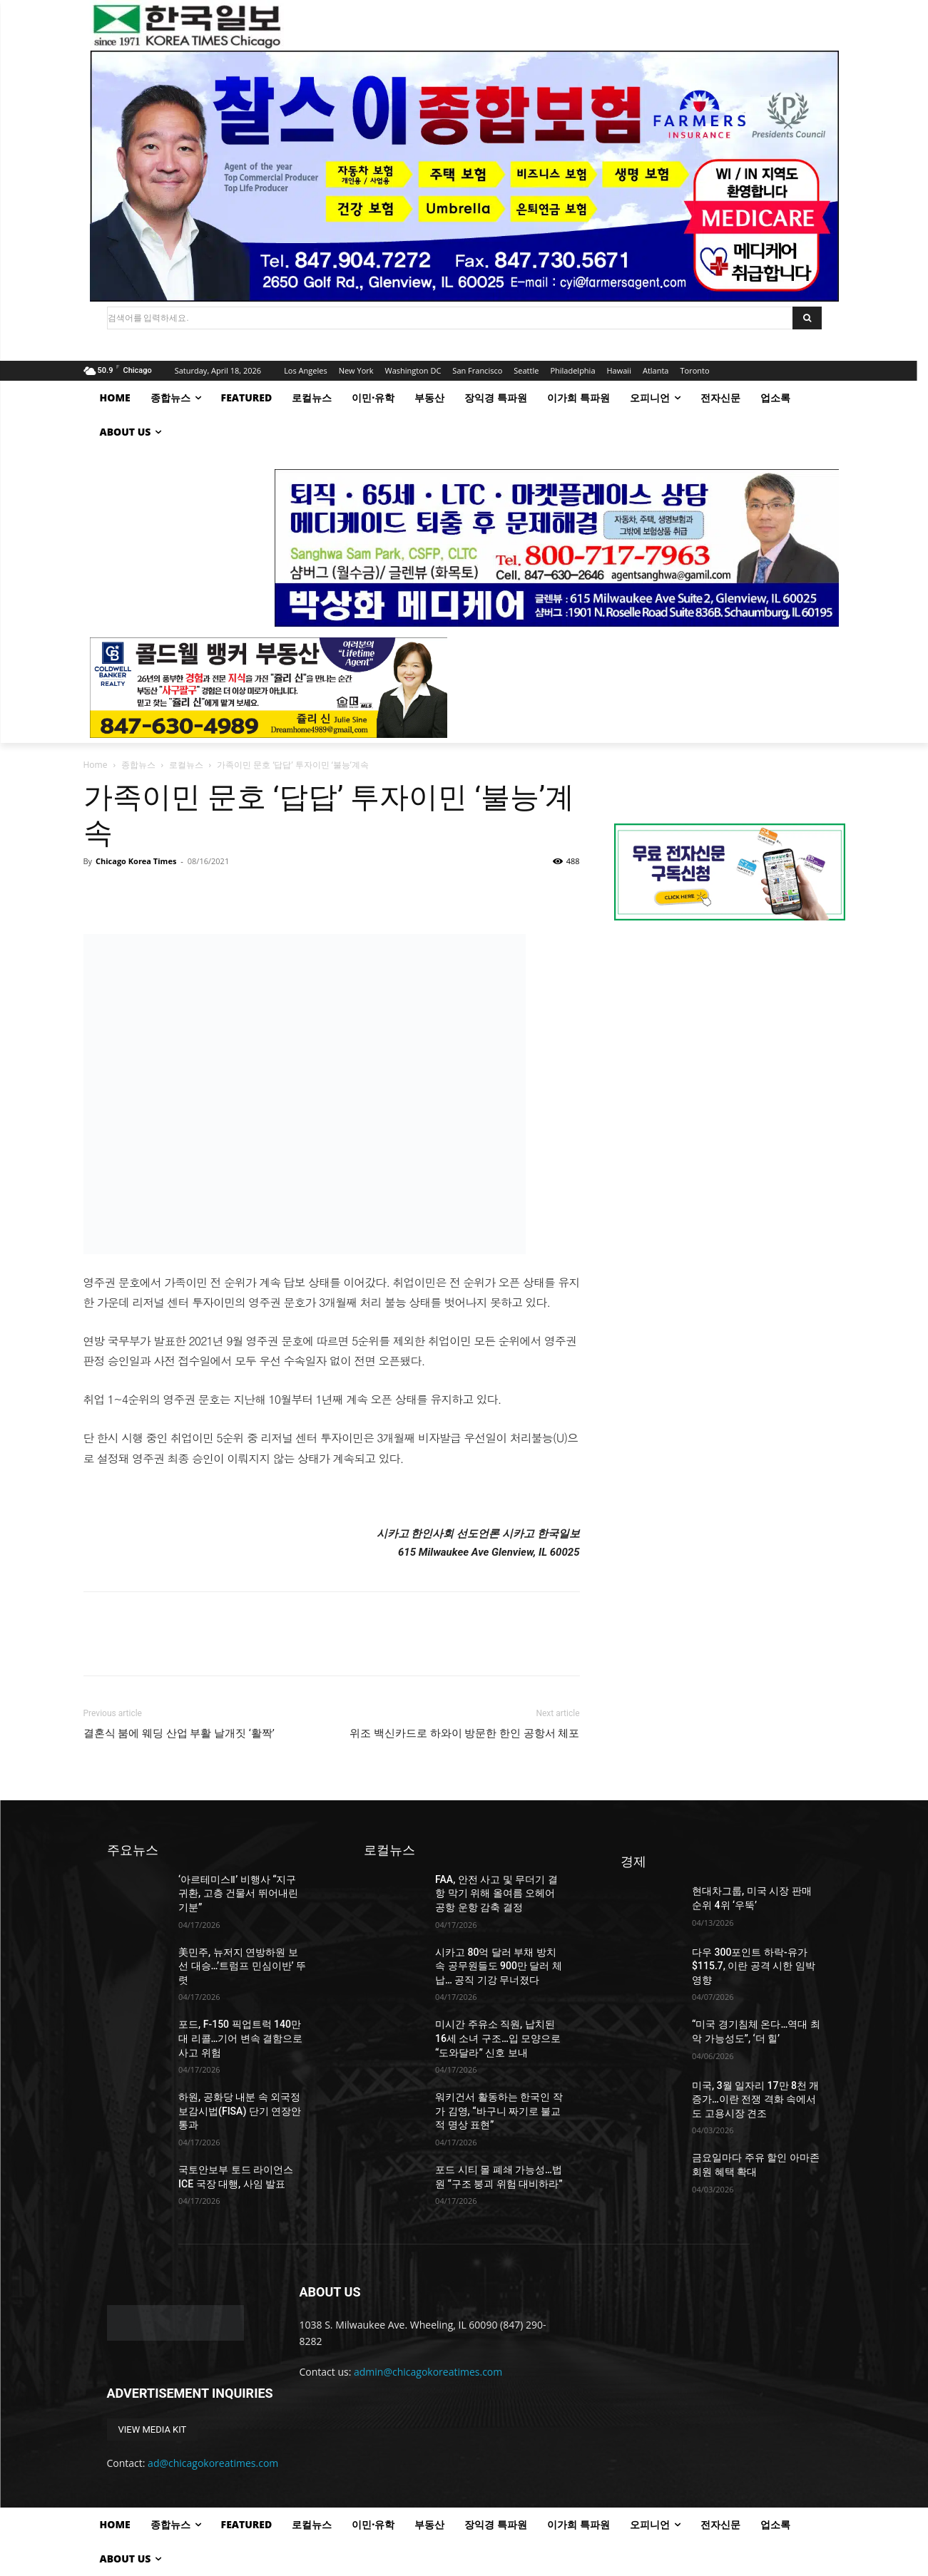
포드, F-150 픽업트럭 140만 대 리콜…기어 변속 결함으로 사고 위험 (240, 2038)
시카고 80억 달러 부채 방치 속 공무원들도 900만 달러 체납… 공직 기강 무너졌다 (498, 1966)
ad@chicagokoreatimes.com (213, 2463)
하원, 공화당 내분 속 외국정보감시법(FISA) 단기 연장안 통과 (239, 2110)
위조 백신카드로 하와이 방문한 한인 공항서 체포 (464, 1733)
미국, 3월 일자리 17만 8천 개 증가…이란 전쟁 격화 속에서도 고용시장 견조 (755, 2099)
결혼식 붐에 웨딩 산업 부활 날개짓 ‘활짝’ (179, 1733)
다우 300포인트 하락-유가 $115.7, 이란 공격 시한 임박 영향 (753, 1966)
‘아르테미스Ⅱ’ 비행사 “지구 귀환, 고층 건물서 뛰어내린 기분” (238, 1893)
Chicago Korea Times (136, 861)
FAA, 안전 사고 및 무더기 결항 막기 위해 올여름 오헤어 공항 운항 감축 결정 (496, 1893)
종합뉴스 (138, 765)
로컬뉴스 (186, 765)
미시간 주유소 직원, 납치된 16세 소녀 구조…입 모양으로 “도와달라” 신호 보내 (498, 2038)
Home (95, 765)
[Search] (807, 318)
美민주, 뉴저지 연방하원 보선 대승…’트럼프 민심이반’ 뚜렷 (242, 1966)
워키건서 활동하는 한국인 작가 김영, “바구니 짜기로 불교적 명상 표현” (498, 2110)
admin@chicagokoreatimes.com (428, 2372)
